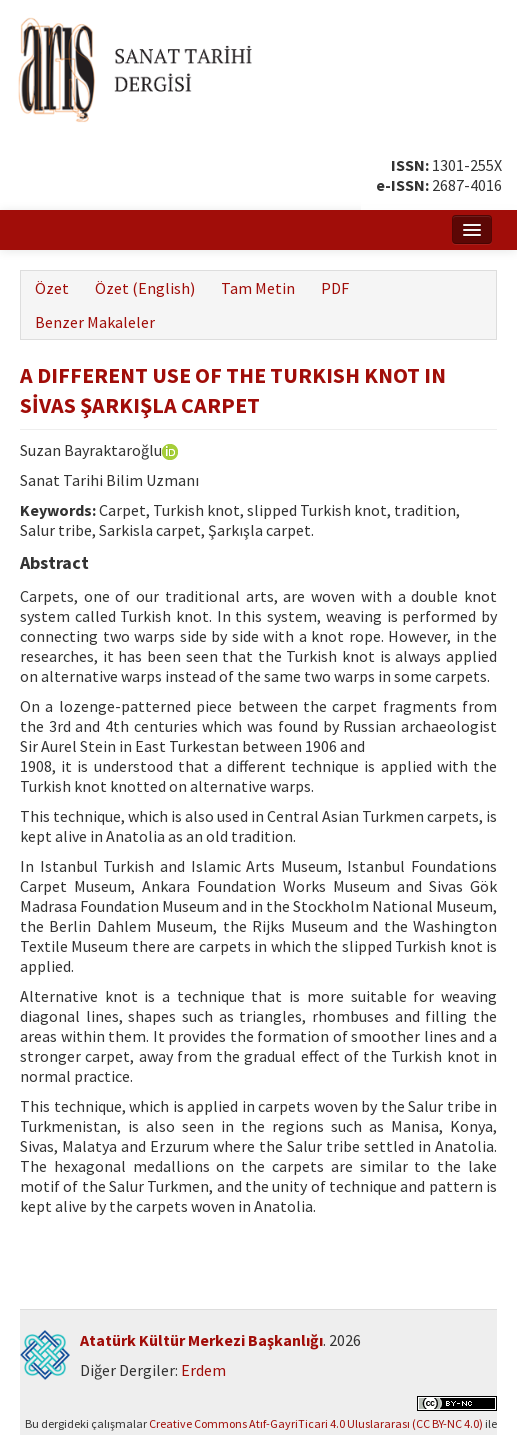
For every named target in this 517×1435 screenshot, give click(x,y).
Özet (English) (145, 288)
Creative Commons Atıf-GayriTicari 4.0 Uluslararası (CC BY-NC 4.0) (316, 1423)
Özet (52, 288)
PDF (335, 288)
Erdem (203, 1370)
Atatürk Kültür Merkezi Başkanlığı (201, 1340)
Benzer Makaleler (95, 322)
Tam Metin (258, 288)
